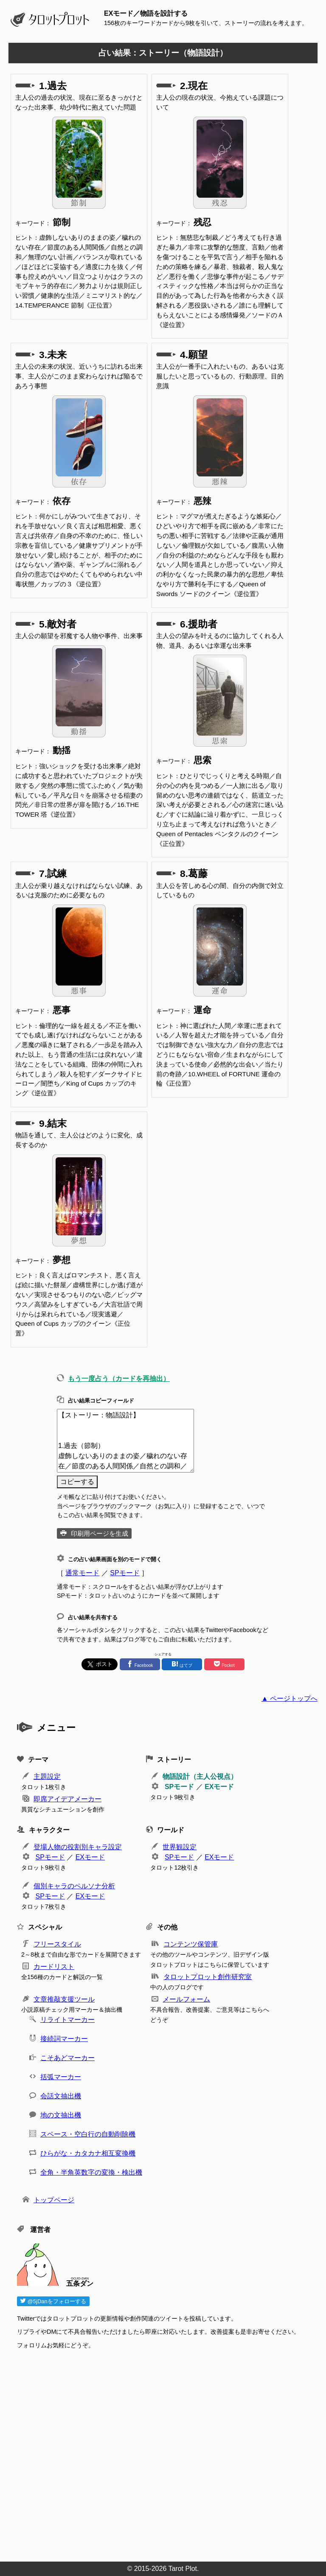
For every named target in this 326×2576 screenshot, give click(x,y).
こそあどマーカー (67, 2057)
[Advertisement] (167, 2453)
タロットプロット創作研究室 (207, 1976)
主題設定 (47, 1776)
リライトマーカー (67, 2019)
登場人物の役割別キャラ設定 (78, 1847)
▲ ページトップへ (289, 1698)
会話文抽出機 (60, 2096)
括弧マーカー (60, 2076)
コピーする (77, 1481)
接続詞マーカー (64, 2038)
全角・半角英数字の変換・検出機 (91, 2172)
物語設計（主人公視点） (200, 1776)
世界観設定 (180, 1847)
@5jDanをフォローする (53, 2301)
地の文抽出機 (60, 2115)
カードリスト (54, 1966)
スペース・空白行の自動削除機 (87, 2134)
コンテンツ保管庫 (190, 1944)
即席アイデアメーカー (67, 1799)
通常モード (82, 1572)
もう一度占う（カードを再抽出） (119, 1378)
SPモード (124, 1572)
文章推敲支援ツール (64, 1999)
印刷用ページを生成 (99, 1533)
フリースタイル (57, 1944)
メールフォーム (186, 1999)
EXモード (219, 1786)
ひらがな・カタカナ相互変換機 (87, 2153)
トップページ (54, 2200)
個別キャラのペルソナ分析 (74, 1886)
